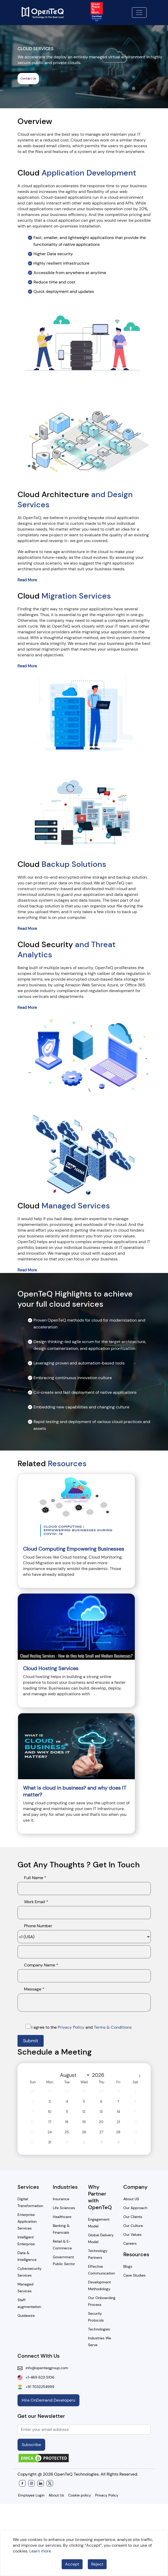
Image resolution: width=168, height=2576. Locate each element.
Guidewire (26, 2315)
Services (28, 2186)
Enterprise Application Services (27, 2221)
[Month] (73, 2075)
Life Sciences (64, 2207)
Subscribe (31, 2444)
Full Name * (35, 1877)
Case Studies (134, 2275)
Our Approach (135, 2207)
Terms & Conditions (113, 2027)
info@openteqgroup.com (45, 2367)
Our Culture (133, 2225)
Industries (65, 2186)
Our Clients (132, 2216)
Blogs (127, 2266)
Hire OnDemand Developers (48, 2400)
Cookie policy (79, 2495)
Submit (30, 2041)
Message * (34, 1989)
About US (131, 2199)
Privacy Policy (71, 2027)
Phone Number (38, 1926)
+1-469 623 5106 (38, 2377)
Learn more (40, 2551)
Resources (136, 2254)
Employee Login (31, 2495)
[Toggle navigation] (139, 12)
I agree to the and (79, 2027)
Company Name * (41, 1965)
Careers (130, 2243)
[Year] (100, 2075)
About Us (56, 2495)
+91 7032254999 (38, 2386)
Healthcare (62, 2216)
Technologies (99, 2329)
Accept (72, 2564)
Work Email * (36, 1901)
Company (135, 2186)
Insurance (61, 2199)
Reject (97, 2564)
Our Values (132, 2234)
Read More (27, 580)
